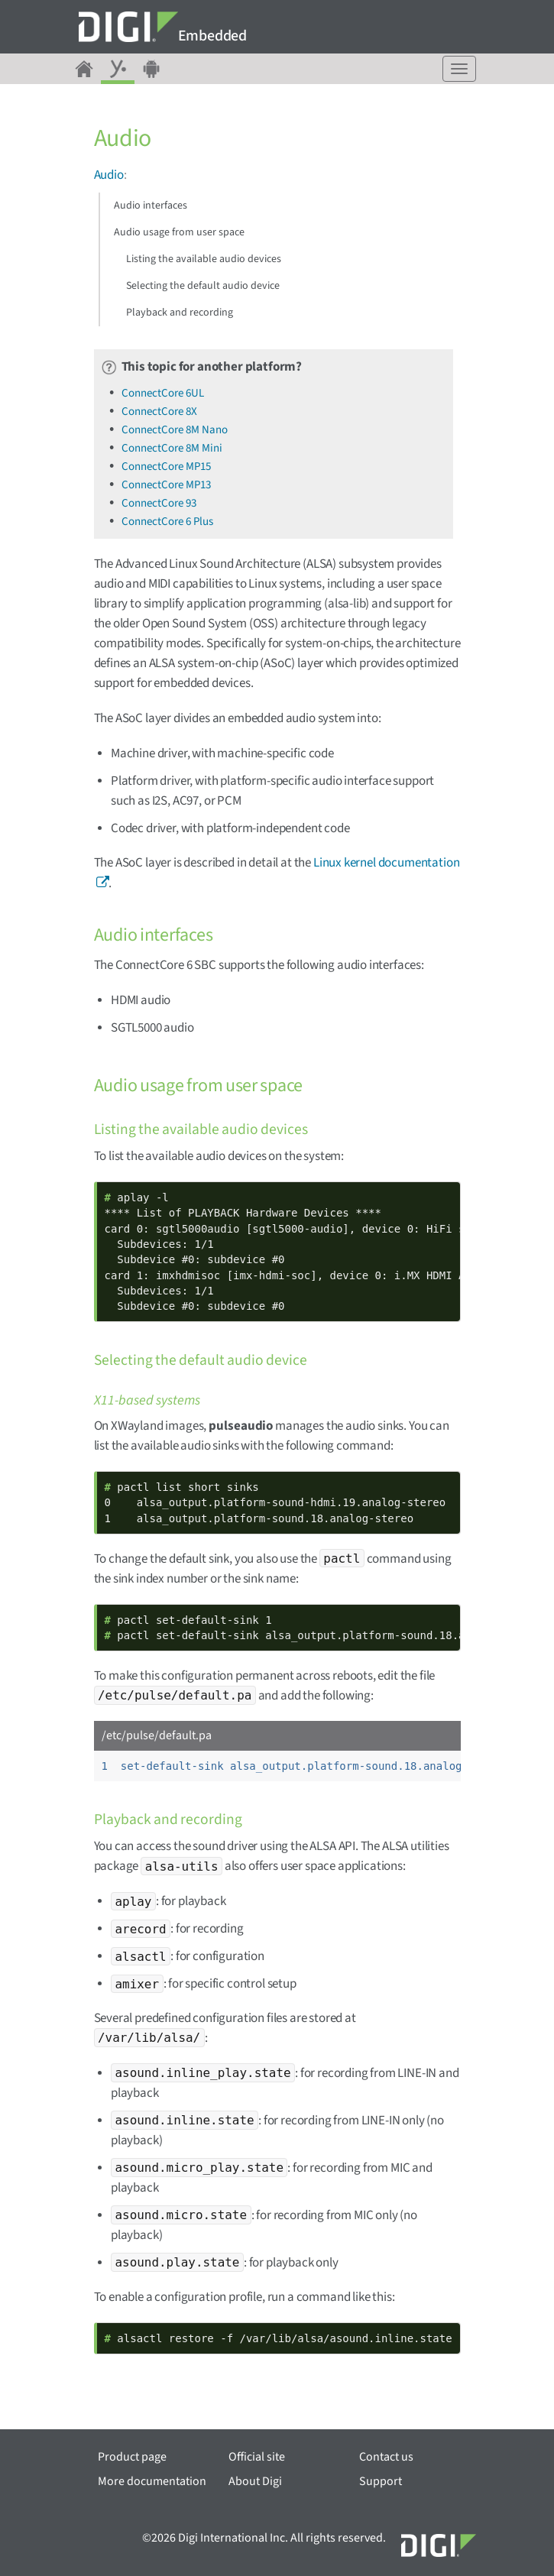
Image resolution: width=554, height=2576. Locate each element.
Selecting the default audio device (203, 285)
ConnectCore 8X (159, 411)
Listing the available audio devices (203, 259)
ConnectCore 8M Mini (171, 448)
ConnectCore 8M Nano (174, 430)
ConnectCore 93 (158, 503)
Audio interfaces (150, 205)
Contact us (386, 2456)
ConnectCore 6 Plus (167, 522)
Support (380, 2481)
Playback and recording (179, 312)
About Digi (255, 2481)
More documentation (152, 2481)
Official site (256, 2456)
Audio (109, 175)
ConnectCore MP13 (166, 485)
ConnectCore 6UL (162, 393)
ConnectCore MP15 (166, 466)
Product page (132, 2456)
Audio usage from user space (179, 232)
